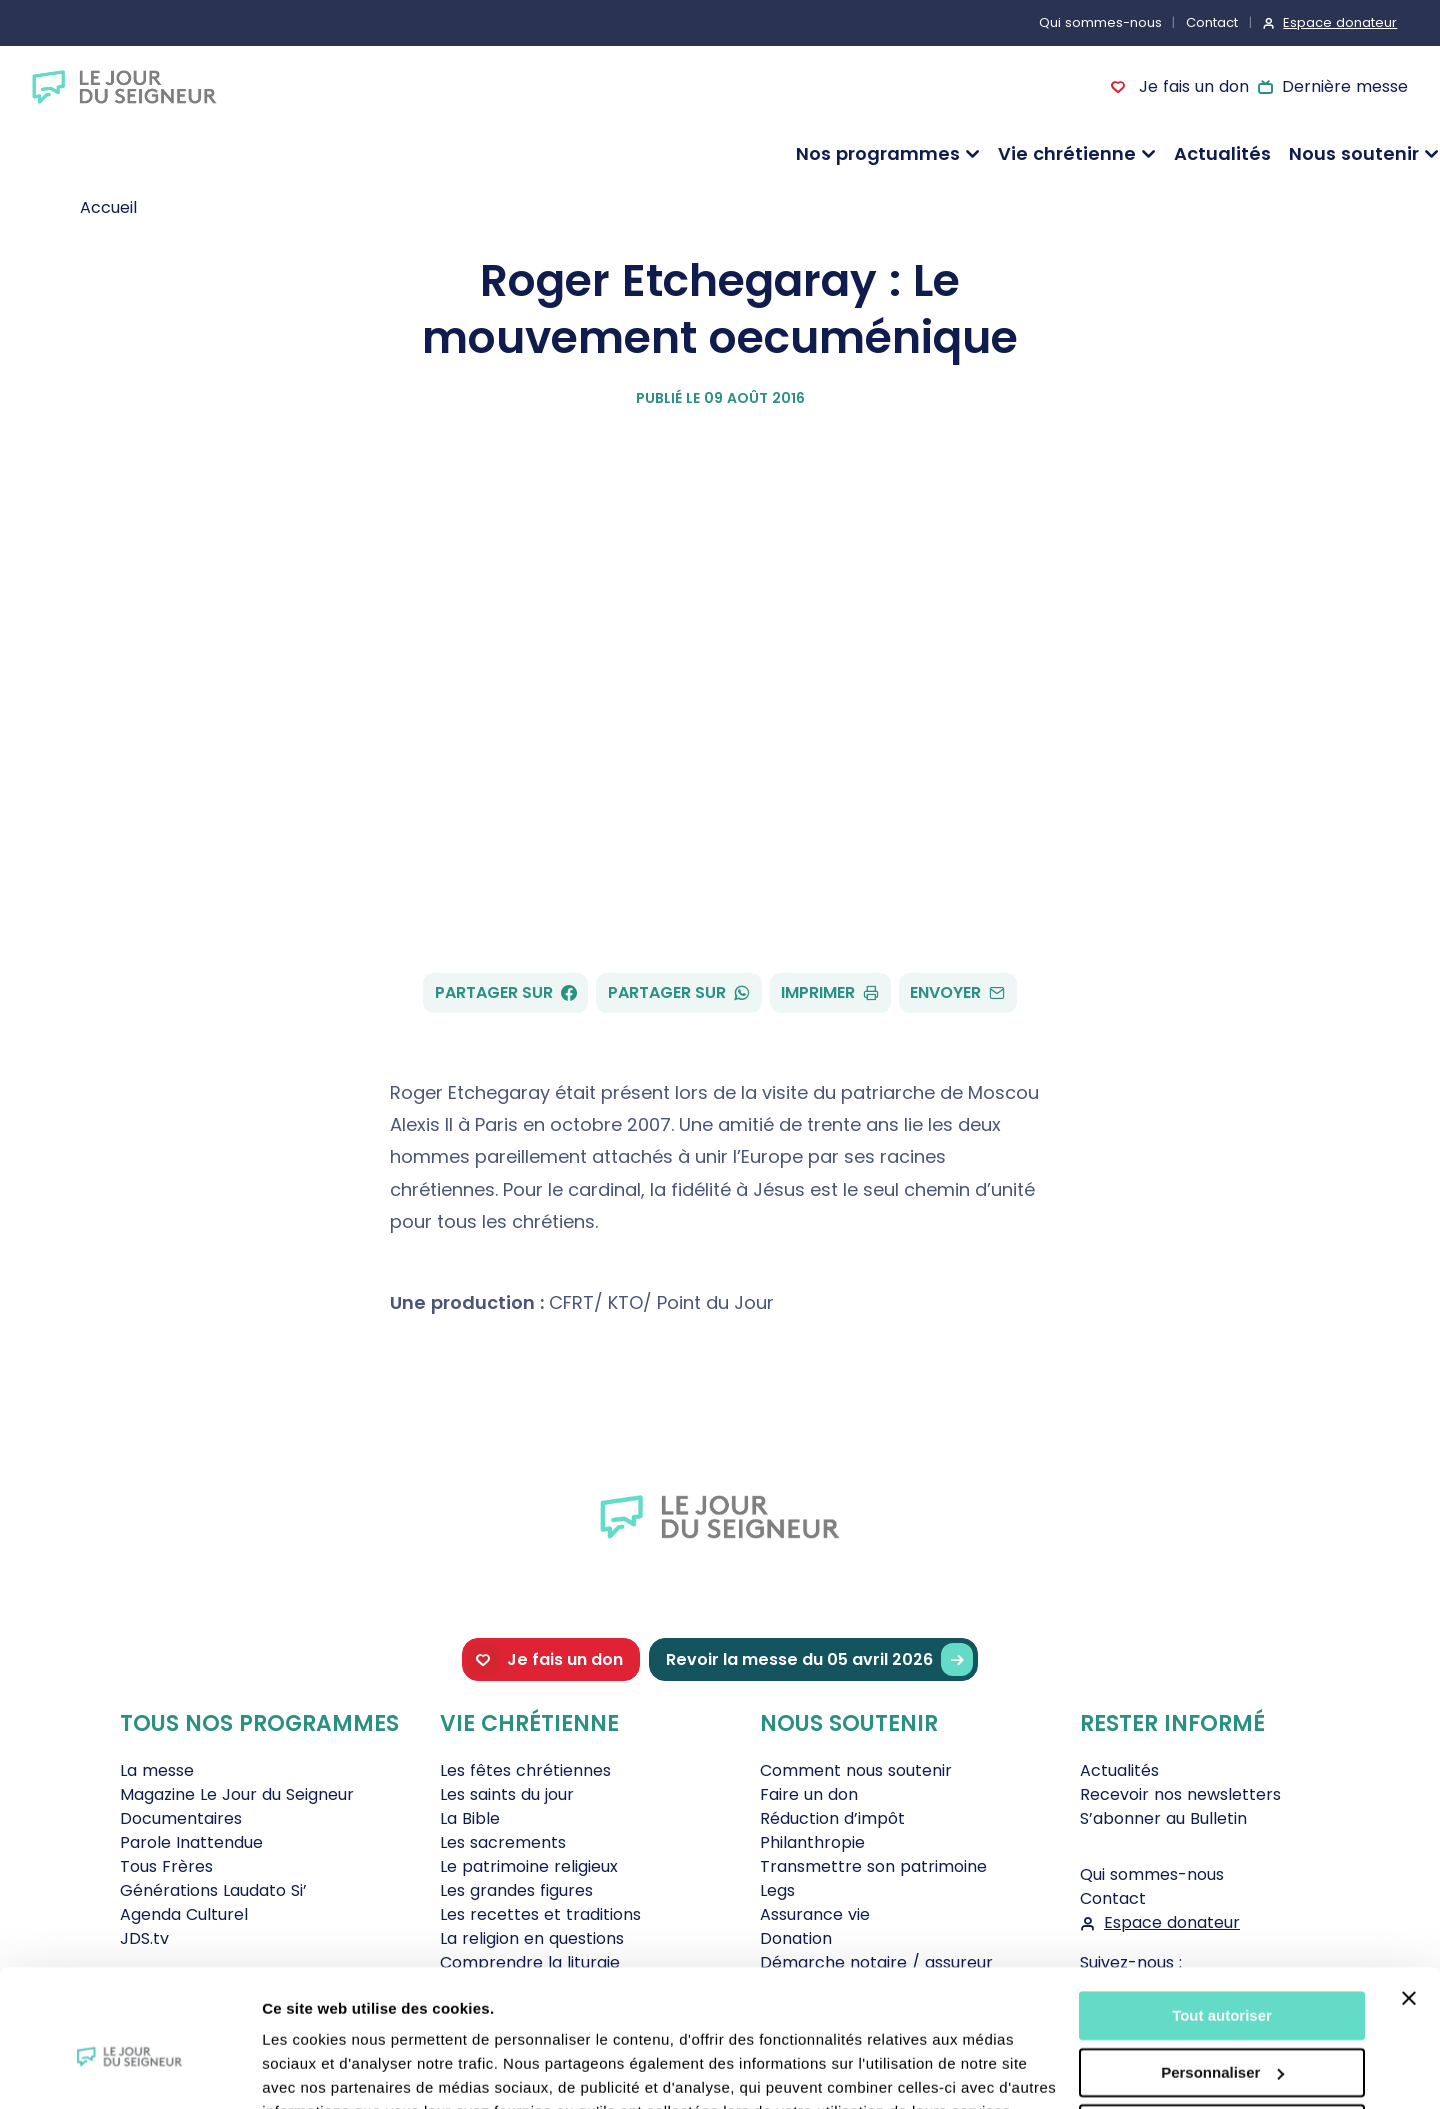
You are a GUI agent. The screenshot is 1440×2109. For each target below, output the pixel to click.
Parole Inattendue (191, 1842)
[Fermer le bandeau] (1409, 1901)
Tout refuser (1222, 2031)
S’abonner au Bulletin (1163, 1818)
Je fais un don (1191, 86)
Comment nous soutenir (856, 1770)
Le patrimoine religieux (529, 1866)
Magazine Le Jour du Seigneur (237, 1794)
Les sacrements (503, 1842)
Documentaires (181, 1818)
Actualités (1222, 153)
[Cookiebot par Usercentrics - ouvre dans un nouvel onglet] (129, 2070)
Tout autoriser (1222, 1918)
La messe (157, 1770)
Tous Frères (166, 1866)
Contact (1212, 22)
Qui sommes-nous (1100, 22)
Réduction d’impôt (832, 1818)
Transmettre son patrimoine (873, 1866)
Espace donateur (1340, 22)
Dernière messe (1345, 86)
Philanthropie (812, 1842)
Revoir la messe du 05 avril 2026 (819, 1659)
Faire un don (809, 1794)
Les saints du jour (507, 1794)
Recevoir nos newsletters (1180, 1794)
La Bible (470, 1818)
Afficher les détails (329, 2069)
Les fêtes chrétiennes (525, 1770)
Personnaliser (1222, 1974)
